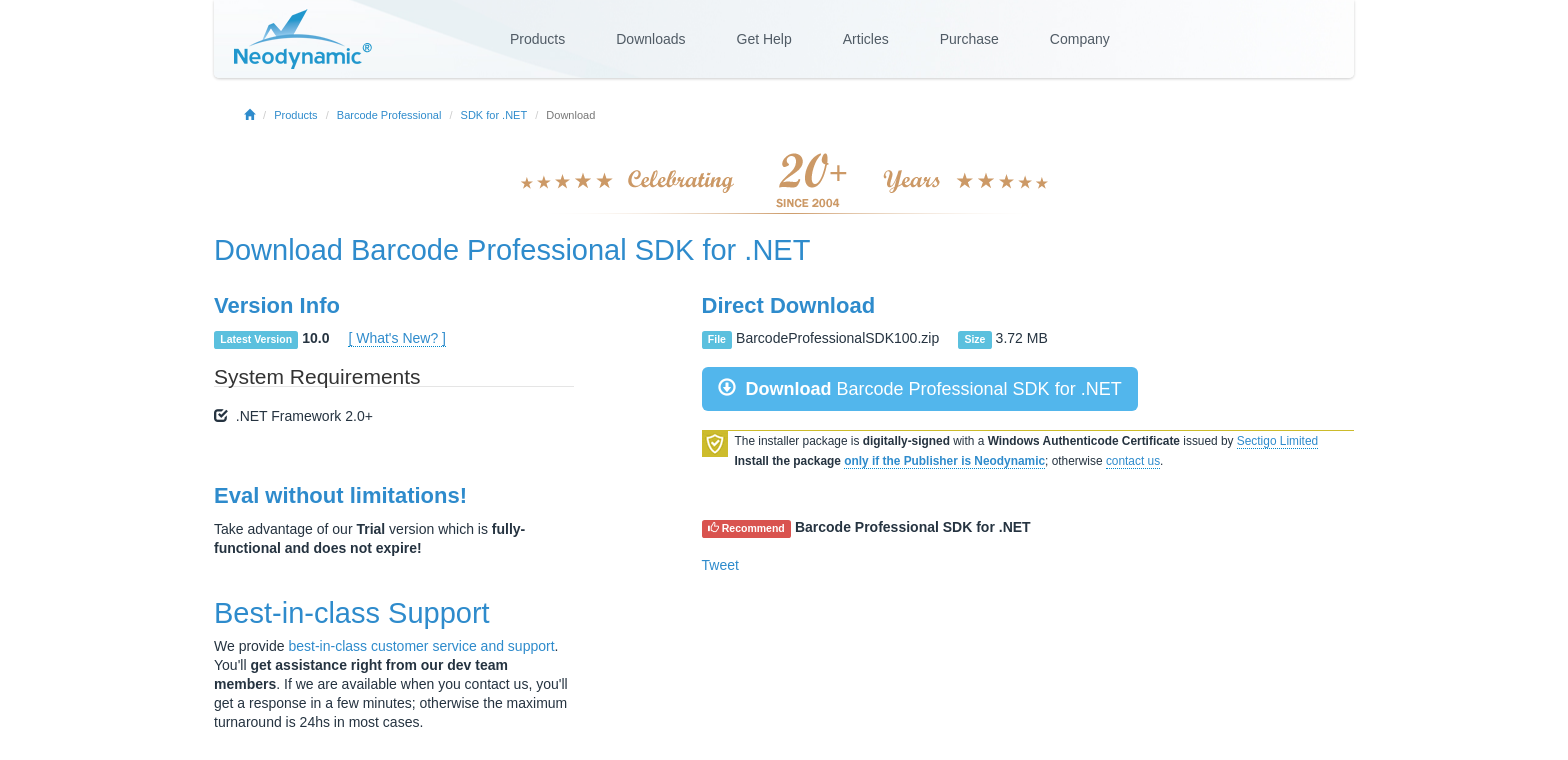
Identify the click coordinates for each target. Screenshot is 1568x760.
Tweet (720, 565)
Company (1080, 39)
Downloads (650, 39)
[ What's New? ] (397, 338)
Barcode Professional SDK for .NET (580, 250)
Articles (866, 39)
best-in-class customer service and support (421, 646)
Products (537, 39)
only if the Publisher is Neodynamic (944, 461)
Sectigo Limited (1277, 441)
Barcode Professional (389, 115)
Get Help (764, 39)
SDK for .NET (494, 115)
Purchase (969, 39)
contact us (1133, 461)
